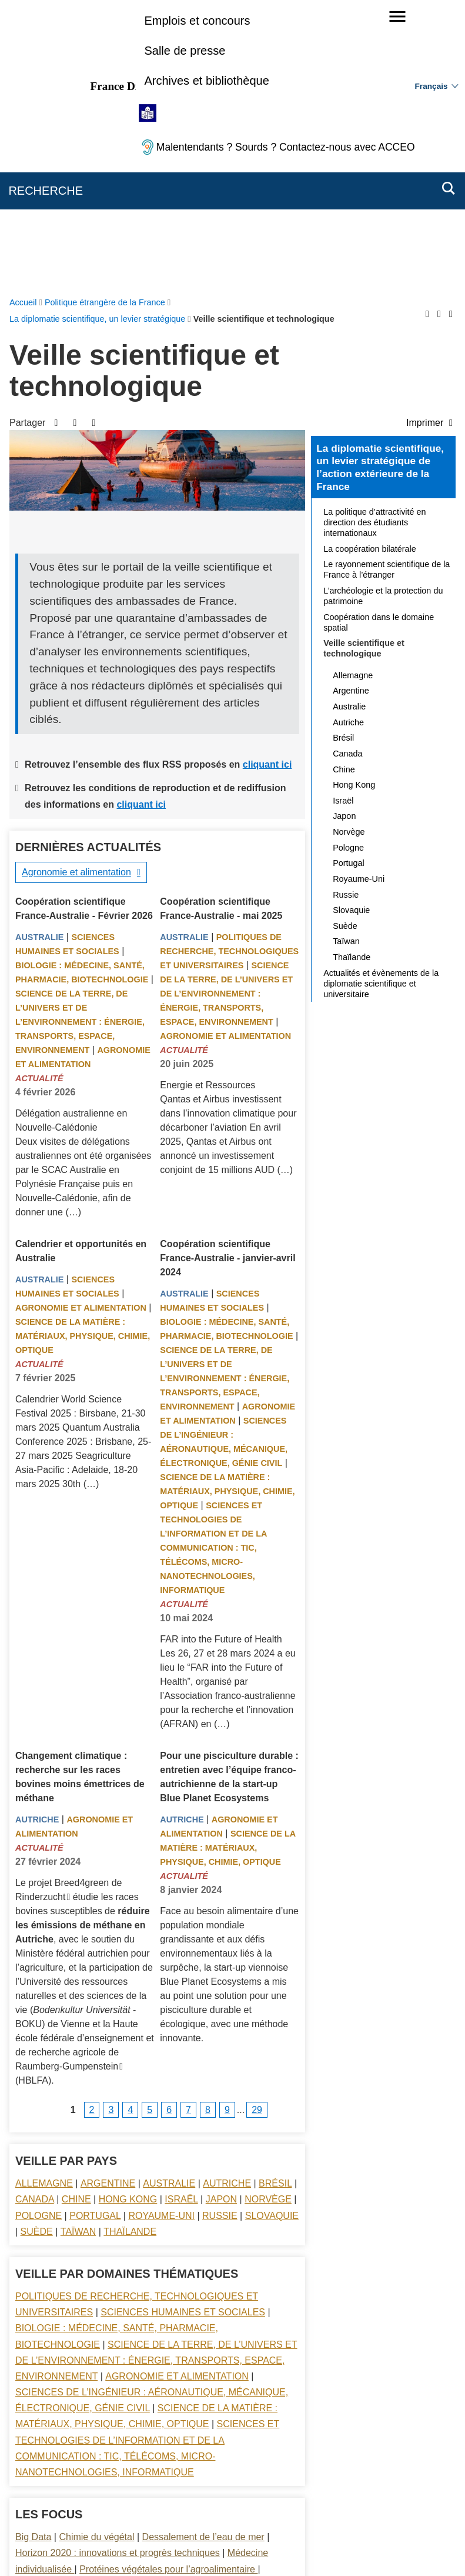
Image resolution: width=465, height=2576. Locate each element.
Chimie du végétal (96, 2257)
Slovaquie (272, 1936)
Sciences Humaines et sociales (183, 2032)
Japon (221, 1919)
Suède (37, 1952)
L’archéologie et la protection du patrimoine (383, 316)
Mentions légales (262, 2491)
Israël (181, 1919)
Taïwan (78, 1952)
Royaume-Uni (161, 1936)
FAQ (207, 2491)
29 (257, 1830)
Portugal (95, 1936)
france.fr (312, 2546)
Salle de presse (184, 50)
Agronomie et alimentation (76, 592)
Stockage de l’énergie (106, 2321)
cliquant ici (267, 484)
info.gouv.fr (261, 2546)
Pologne (38, 1936)
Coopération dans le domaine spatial (378, 342)
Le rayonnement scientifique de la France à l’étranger (386, 289)
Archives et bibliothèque (206, 80)
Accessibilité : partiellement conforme (372, 2491)
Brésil (275, 1903)
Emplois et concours (197, 20)
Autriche (37, 1539)
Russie (219, 1936)
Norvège (268, 1919)
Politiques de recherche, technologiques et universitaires (229, 671)
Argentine (108, 1903)
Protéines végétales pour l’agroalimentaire (168, 2289)
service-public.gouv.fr (113, 2546)
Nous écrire (162, 2491)
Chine (76, 1919)
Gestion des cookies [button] (294, 2507)
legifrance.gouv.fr (196, 2546)
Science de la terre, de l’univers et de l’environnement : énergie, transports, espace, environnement (80, 742)
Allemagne (44, 1903)
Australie (39, 657)
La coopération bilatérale (369, 269)
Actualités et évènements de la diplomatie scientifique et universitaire (381, 703)
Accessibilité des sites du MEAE (187, 2507)
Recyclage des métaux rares (75, 2305)
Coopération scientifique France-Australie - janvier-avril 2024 (227, 978)
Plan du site (105, 2491)
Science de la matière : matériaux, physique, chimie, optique (82, 1056)
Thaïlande (129, 1952)
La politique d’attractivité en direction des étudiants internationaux (374, 242)
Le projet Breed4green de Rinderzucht (68, 1610)
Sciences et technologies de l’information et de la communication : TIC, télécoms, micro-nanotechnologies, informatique (213, 1268)
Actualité (39, 798)
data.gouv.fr (364, 2546)
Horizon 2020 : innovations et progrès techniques (117, 2273)
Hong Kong (128, 1919)
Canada (34, 1919)
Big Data (33, 2257)
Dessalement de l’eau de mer (203, 2257)
